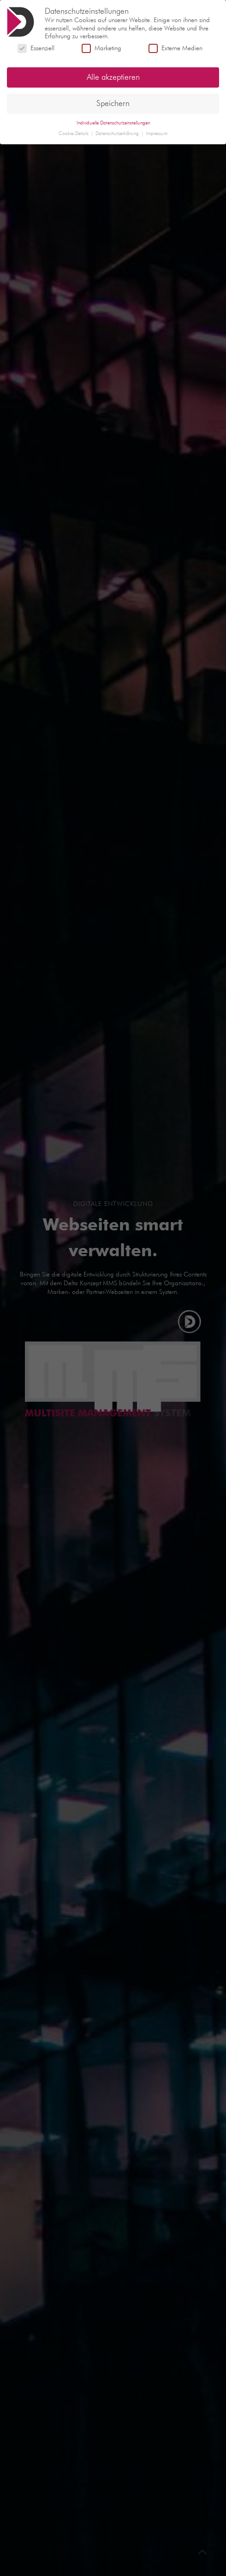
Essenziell (36, 46)
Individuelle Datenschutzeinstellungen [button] (113, 121)
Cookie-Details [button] (74, 132)
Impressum (156, 132)
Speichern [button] (113, 102)
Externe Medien (175, 46)
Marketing (101, 46)
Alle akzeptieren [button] (113, 76)
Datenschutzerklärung (117, 132)
